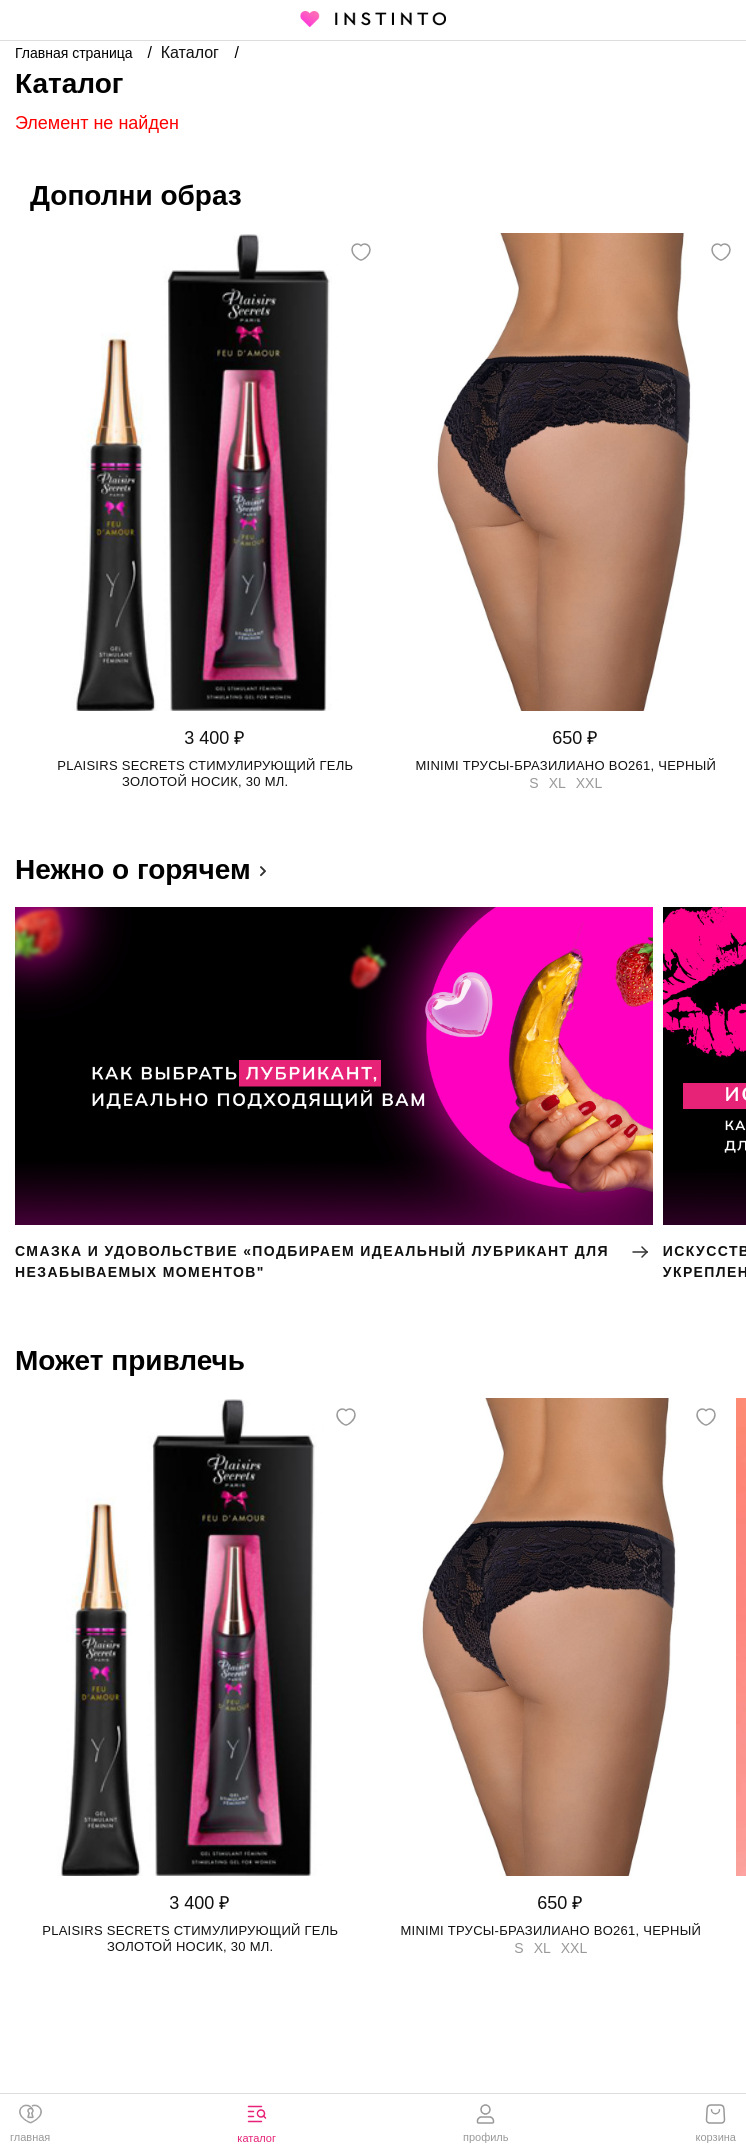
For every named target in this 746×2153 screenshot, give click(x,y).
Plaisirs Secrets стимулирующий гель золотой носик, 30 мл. (205, 773)
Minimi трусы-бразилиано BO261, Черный (565, 765)
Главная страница (75, 53)
